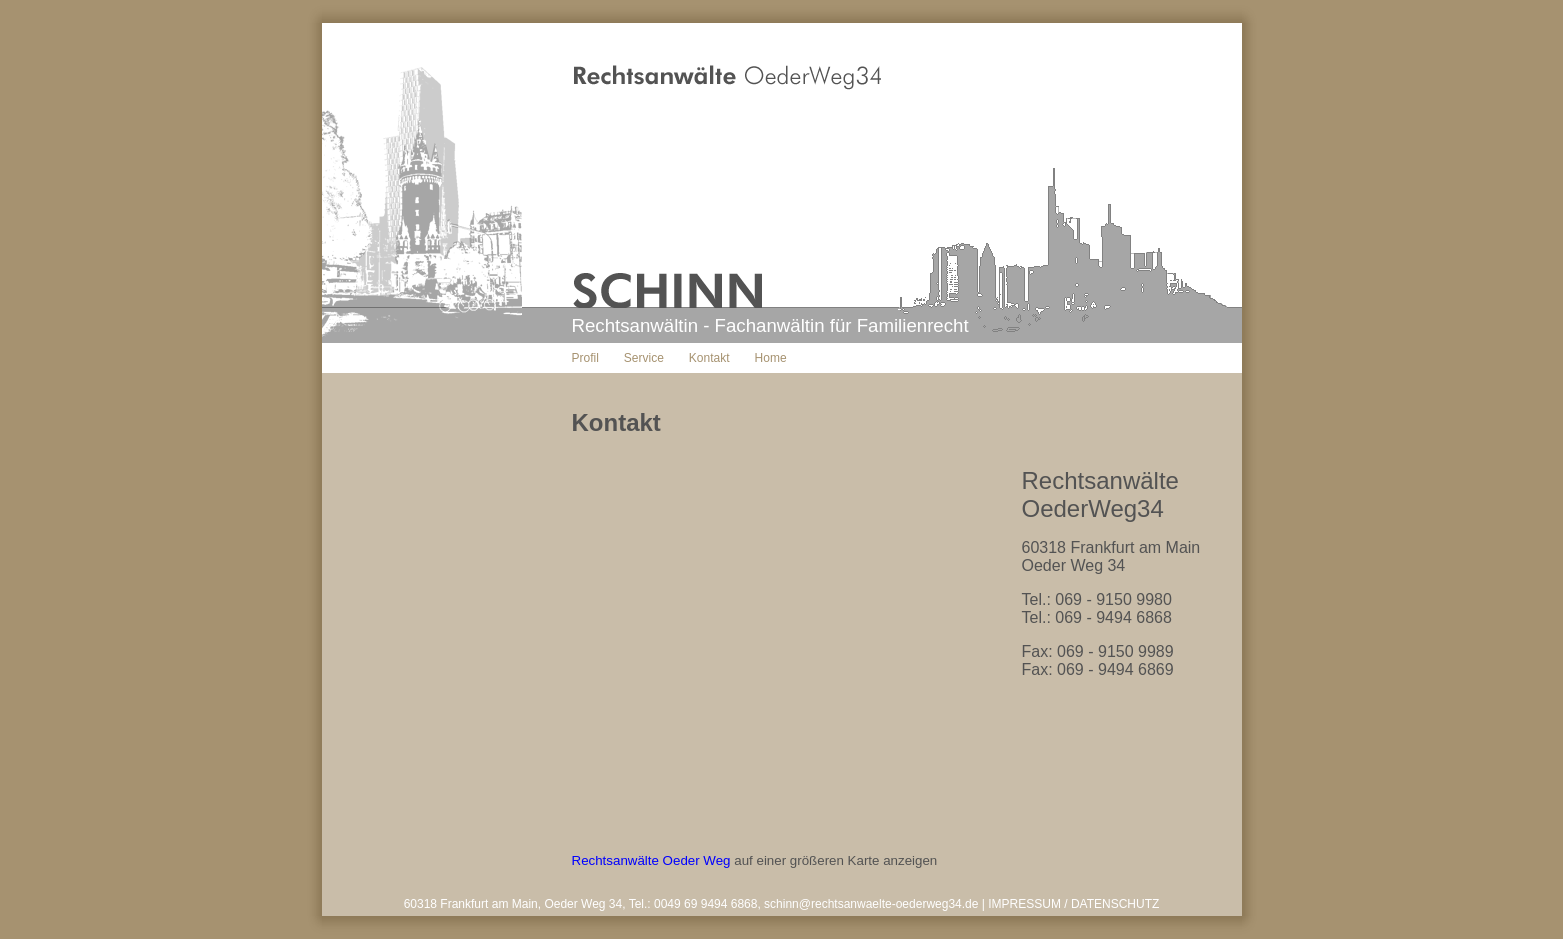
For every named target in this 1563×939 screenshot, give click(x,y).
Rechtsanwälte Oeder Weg (651, 860)
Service (644, 358)
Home (771, 358)
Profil (585, 358)
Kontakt (709, 358)
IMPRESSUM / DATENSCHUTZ (1073, 904)
